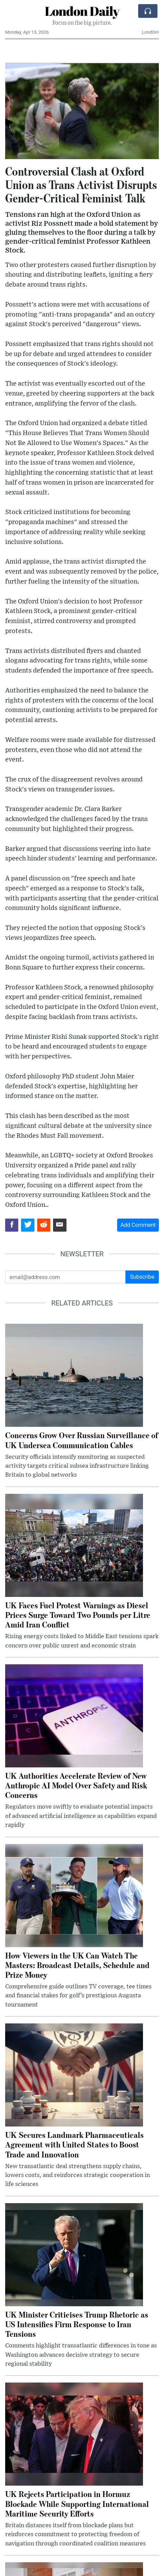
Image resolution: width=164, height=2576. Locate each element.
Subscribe (142, 1277)
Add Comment (138, 1225)
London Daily (82, 11)
